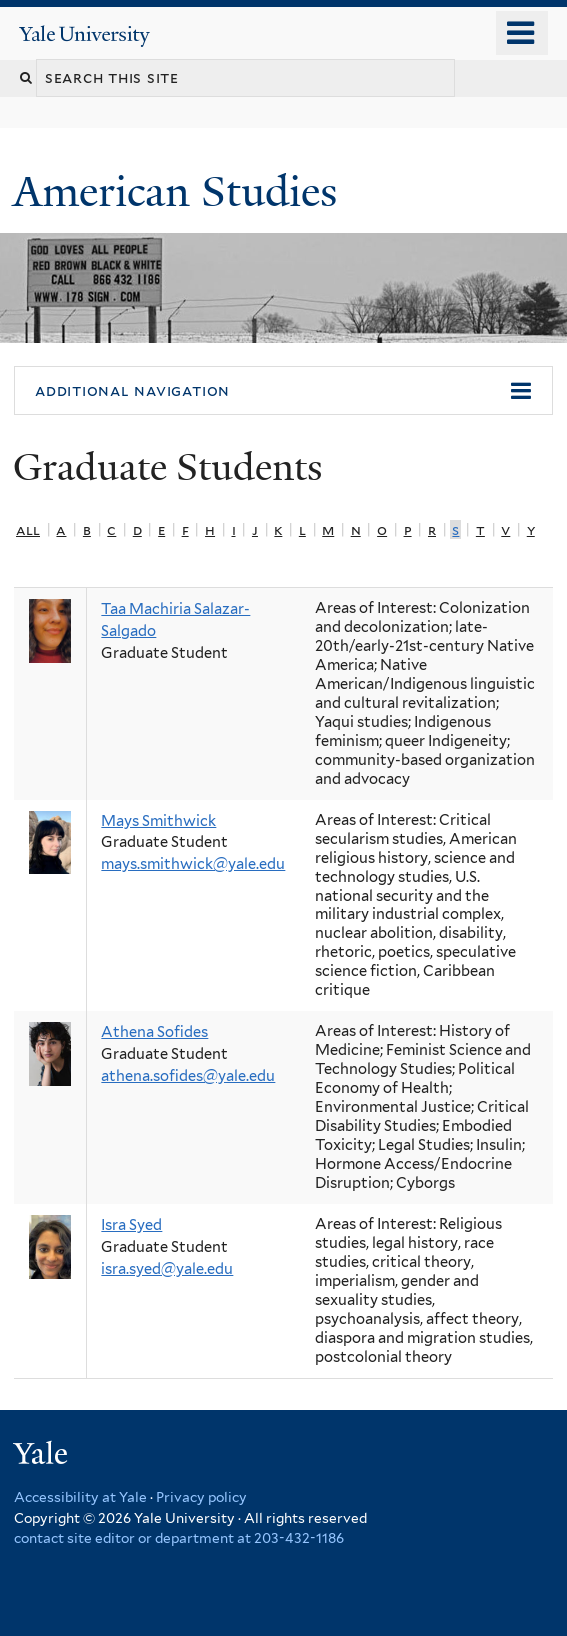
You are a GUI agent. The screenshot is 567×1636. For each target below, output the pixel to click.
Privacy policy (201, 1497)
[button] (283, 391)
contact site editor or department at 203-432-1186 (179, 1538)
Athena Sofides (154, 1032)
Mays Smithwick (158, 821)
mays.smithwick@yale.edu (193, 864)
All (28, 529)
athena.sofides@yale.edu (188, 1076)
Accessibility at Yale (80, 1497)
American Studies (180, 191)
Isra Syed (131, 1225)
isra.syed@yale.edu (167, 1269)
